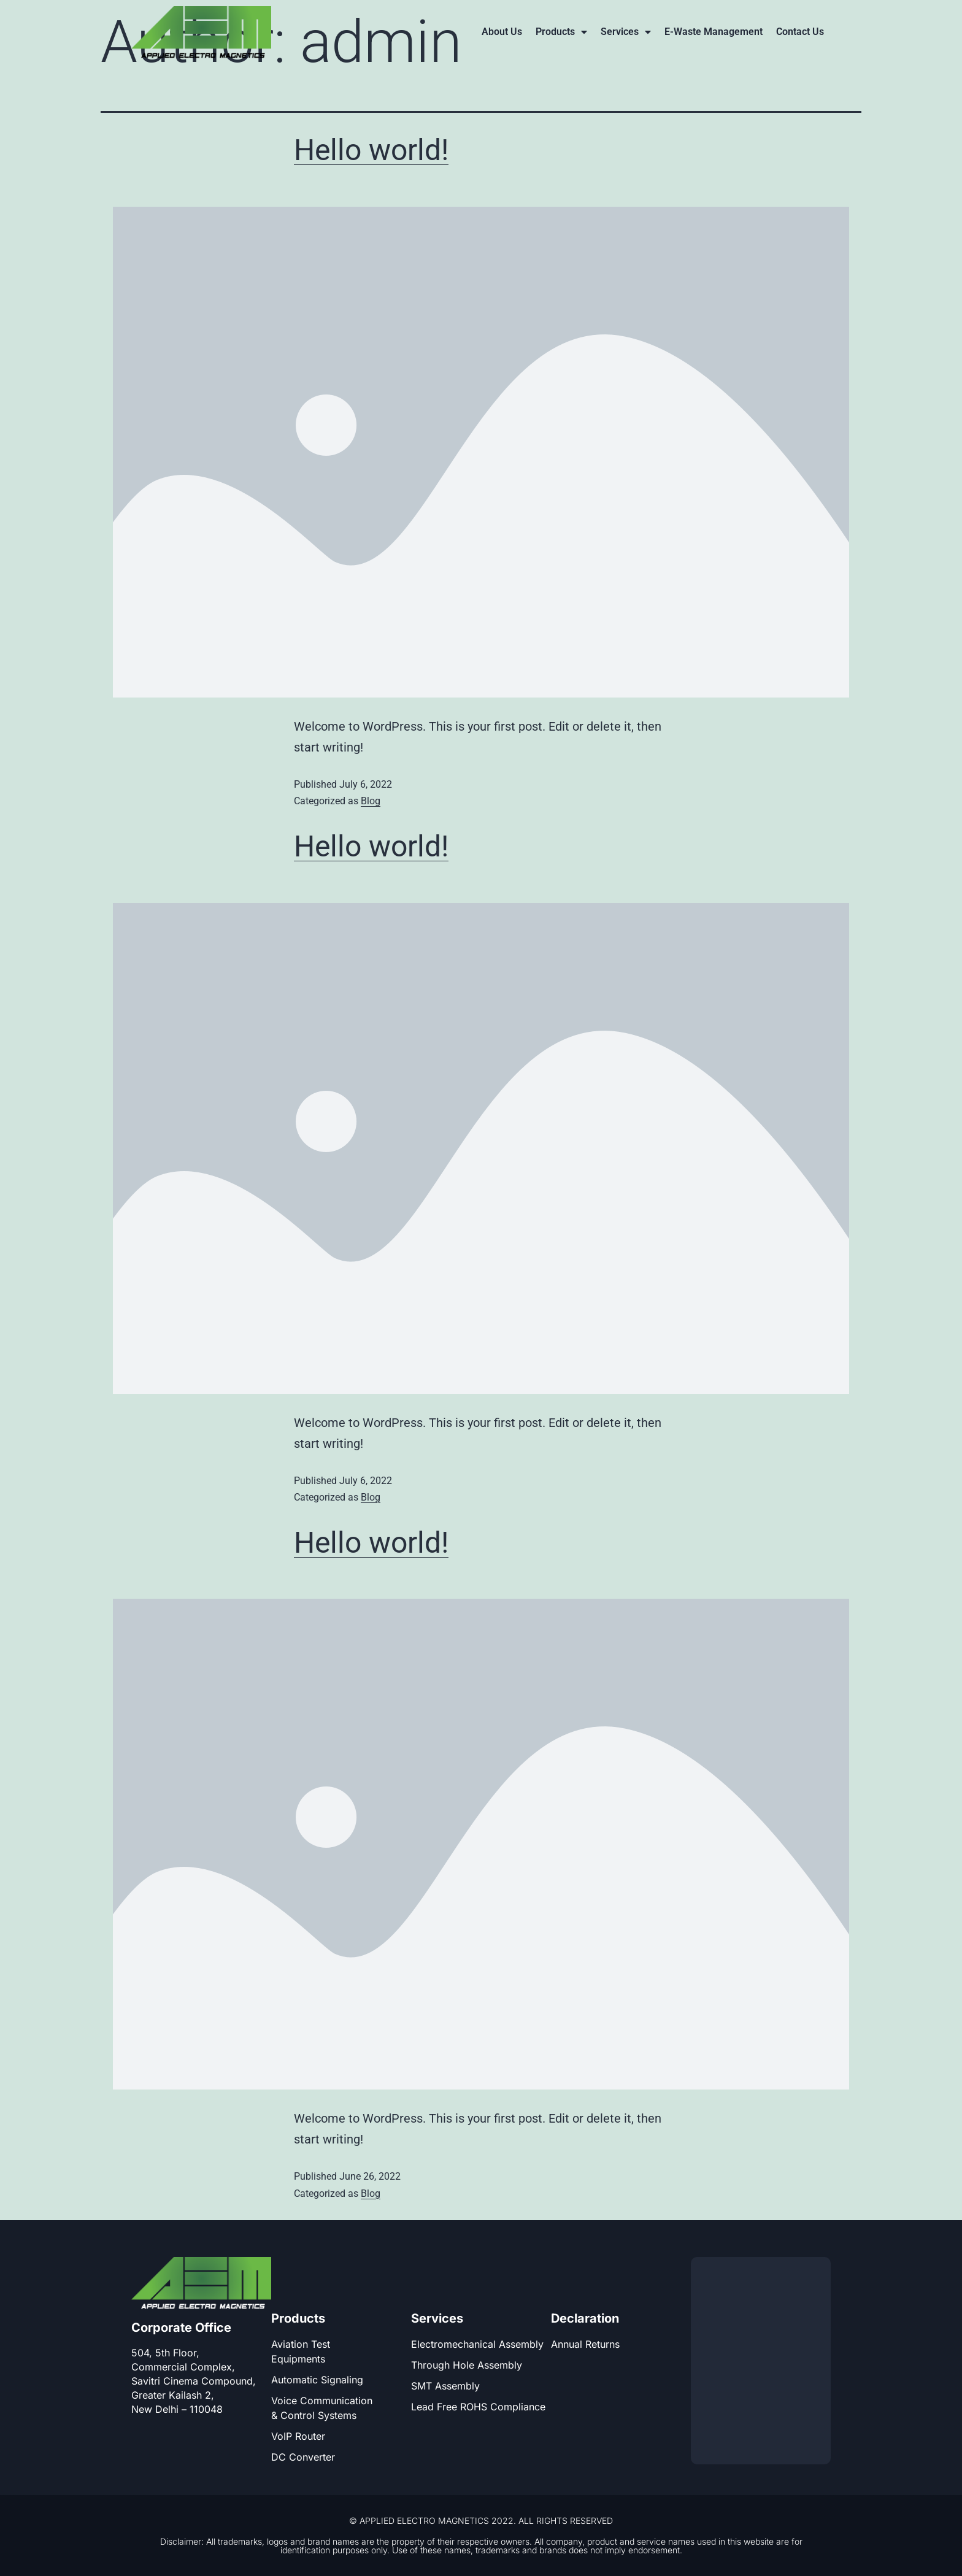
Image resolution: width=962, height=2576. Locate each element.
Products (561, 32)
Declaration (585, 2318)
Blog (370, 801)
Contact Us (800, 31)
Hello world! (371, 150)
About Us (502, 31)
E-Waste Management (713, 31)
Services (626, 32)
